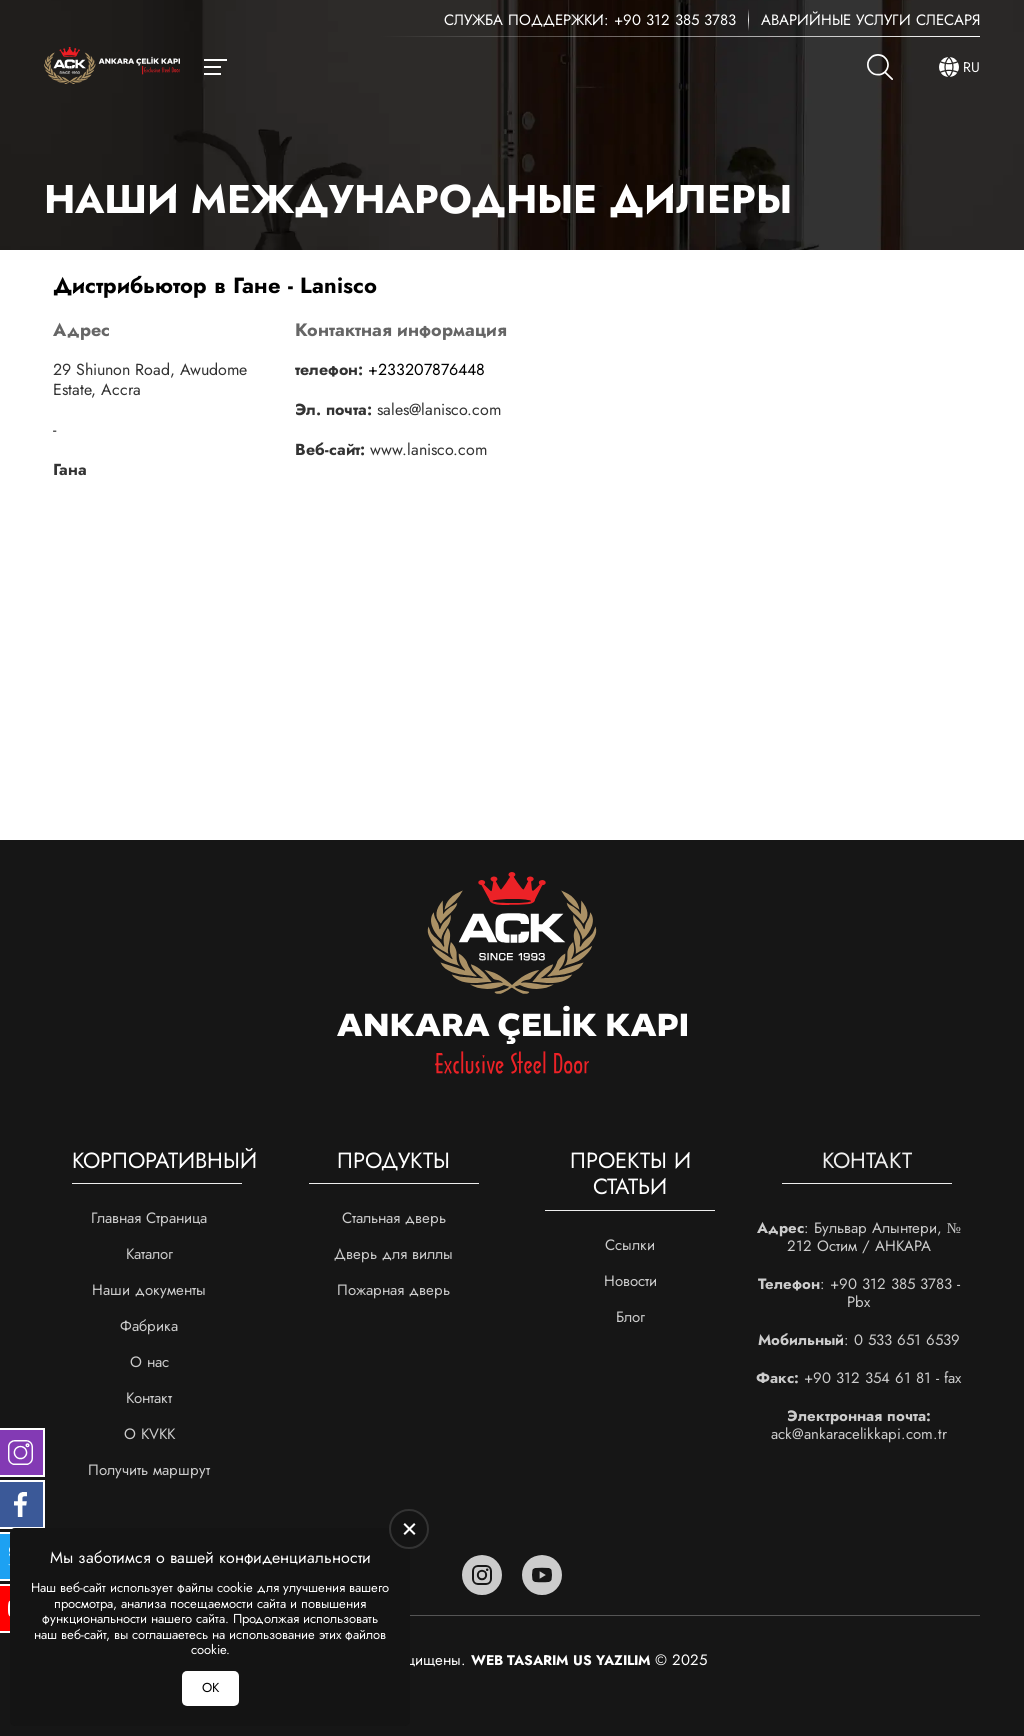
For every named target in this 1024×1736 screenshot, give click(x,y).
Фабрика (149, 1326)
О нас (149, 1362)
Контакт (149, 1398)
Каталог (149, 1254)
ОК (210, 1687)
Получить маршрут (149, 1470)
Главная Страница (149, 1218)
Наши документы (149, 1290)
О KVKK (149, 1434)
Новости (630, 1281)
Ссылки (630, 1245)
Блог (630, 1317)
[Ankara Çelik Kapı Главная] (112, 67)
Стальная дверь (394, 1218)
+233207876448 (426, 369)
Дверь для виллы (393, 1254)
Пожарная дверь (393, 1290)
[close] (409, 1529)
